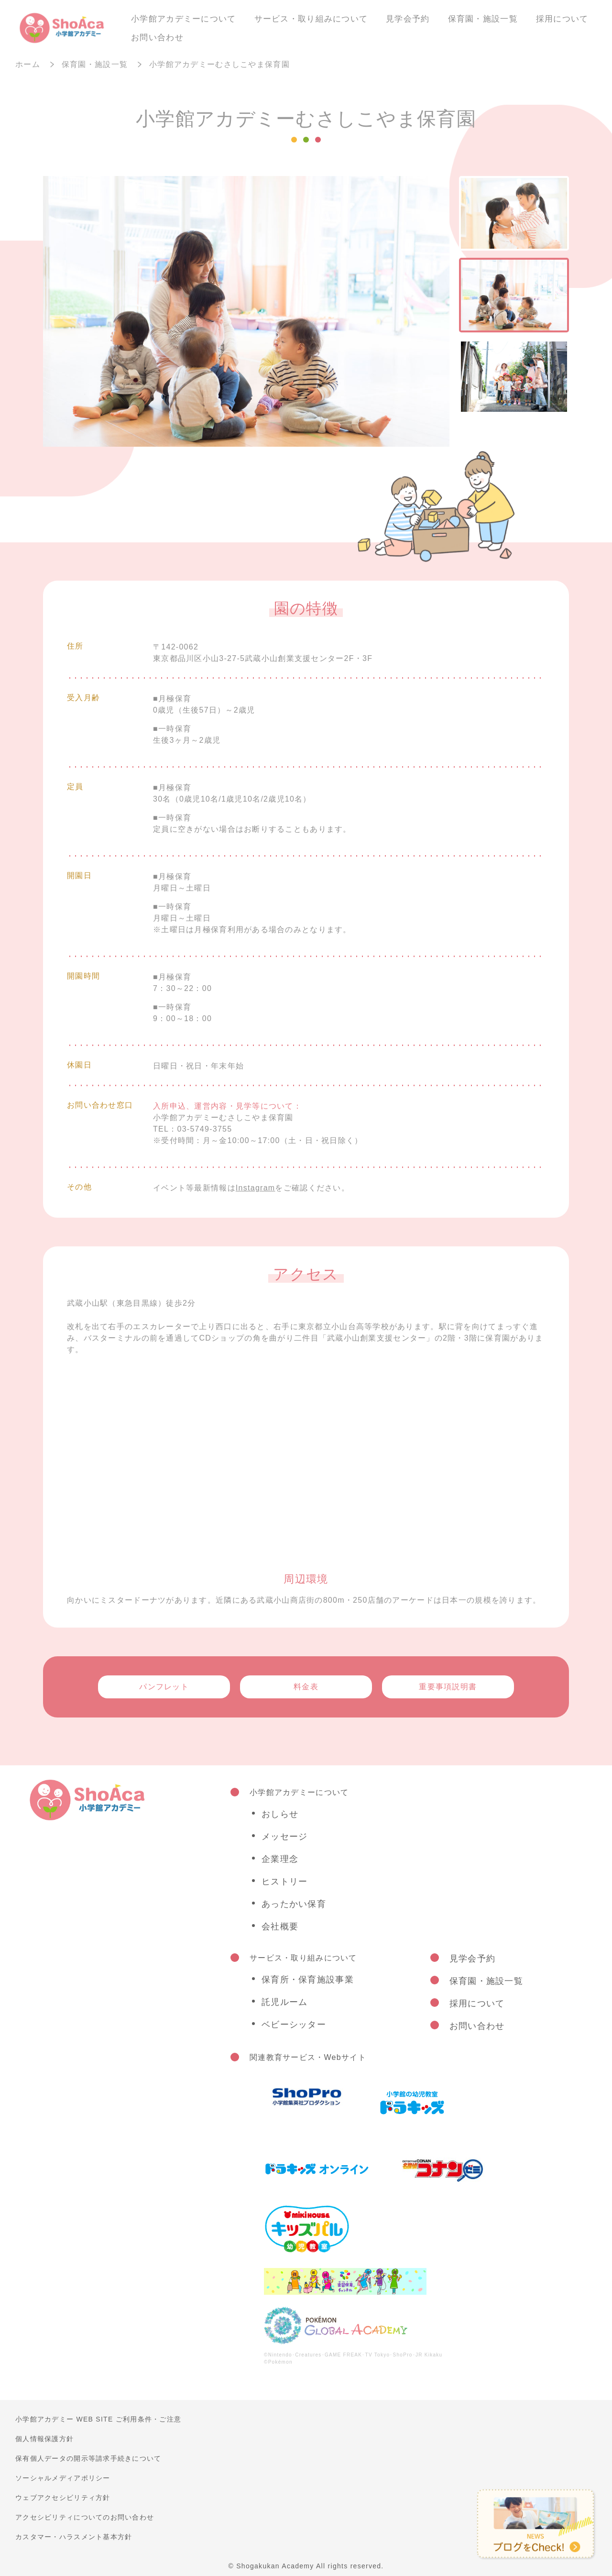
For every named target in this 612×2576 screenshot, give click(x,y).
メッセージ (284, 1836)
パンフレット (164, 1687)
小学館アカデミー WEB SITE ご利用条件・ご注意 (98, 2419)
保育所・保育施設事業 (308, 1979)
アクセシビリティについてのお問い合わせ (84, 2517)
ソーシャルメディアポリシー (62, 2478)
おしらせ (280, 1814)
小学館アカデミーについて (183, 18)
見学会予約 (407, 18)
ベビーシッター (294, 2024)
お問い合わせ (157, 37)
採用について (562, 18)
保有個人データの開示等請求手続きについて (88, 2458)
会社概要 (280, 1926)
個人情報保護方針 (44, 2439)
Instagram (255, 1188)
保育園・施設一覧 (483, 18)
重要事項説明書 (448, 1687)
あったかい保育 (294, 1904)
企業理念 (280, 1859)
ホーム (27, 64)
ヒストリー (284, 1881)
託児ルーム (284, 2002)
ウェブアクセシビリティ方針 (62, 2497)
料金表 (306, 1687)
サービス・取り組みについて (311, 18)
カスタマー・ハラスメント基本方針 (73, 2537)
